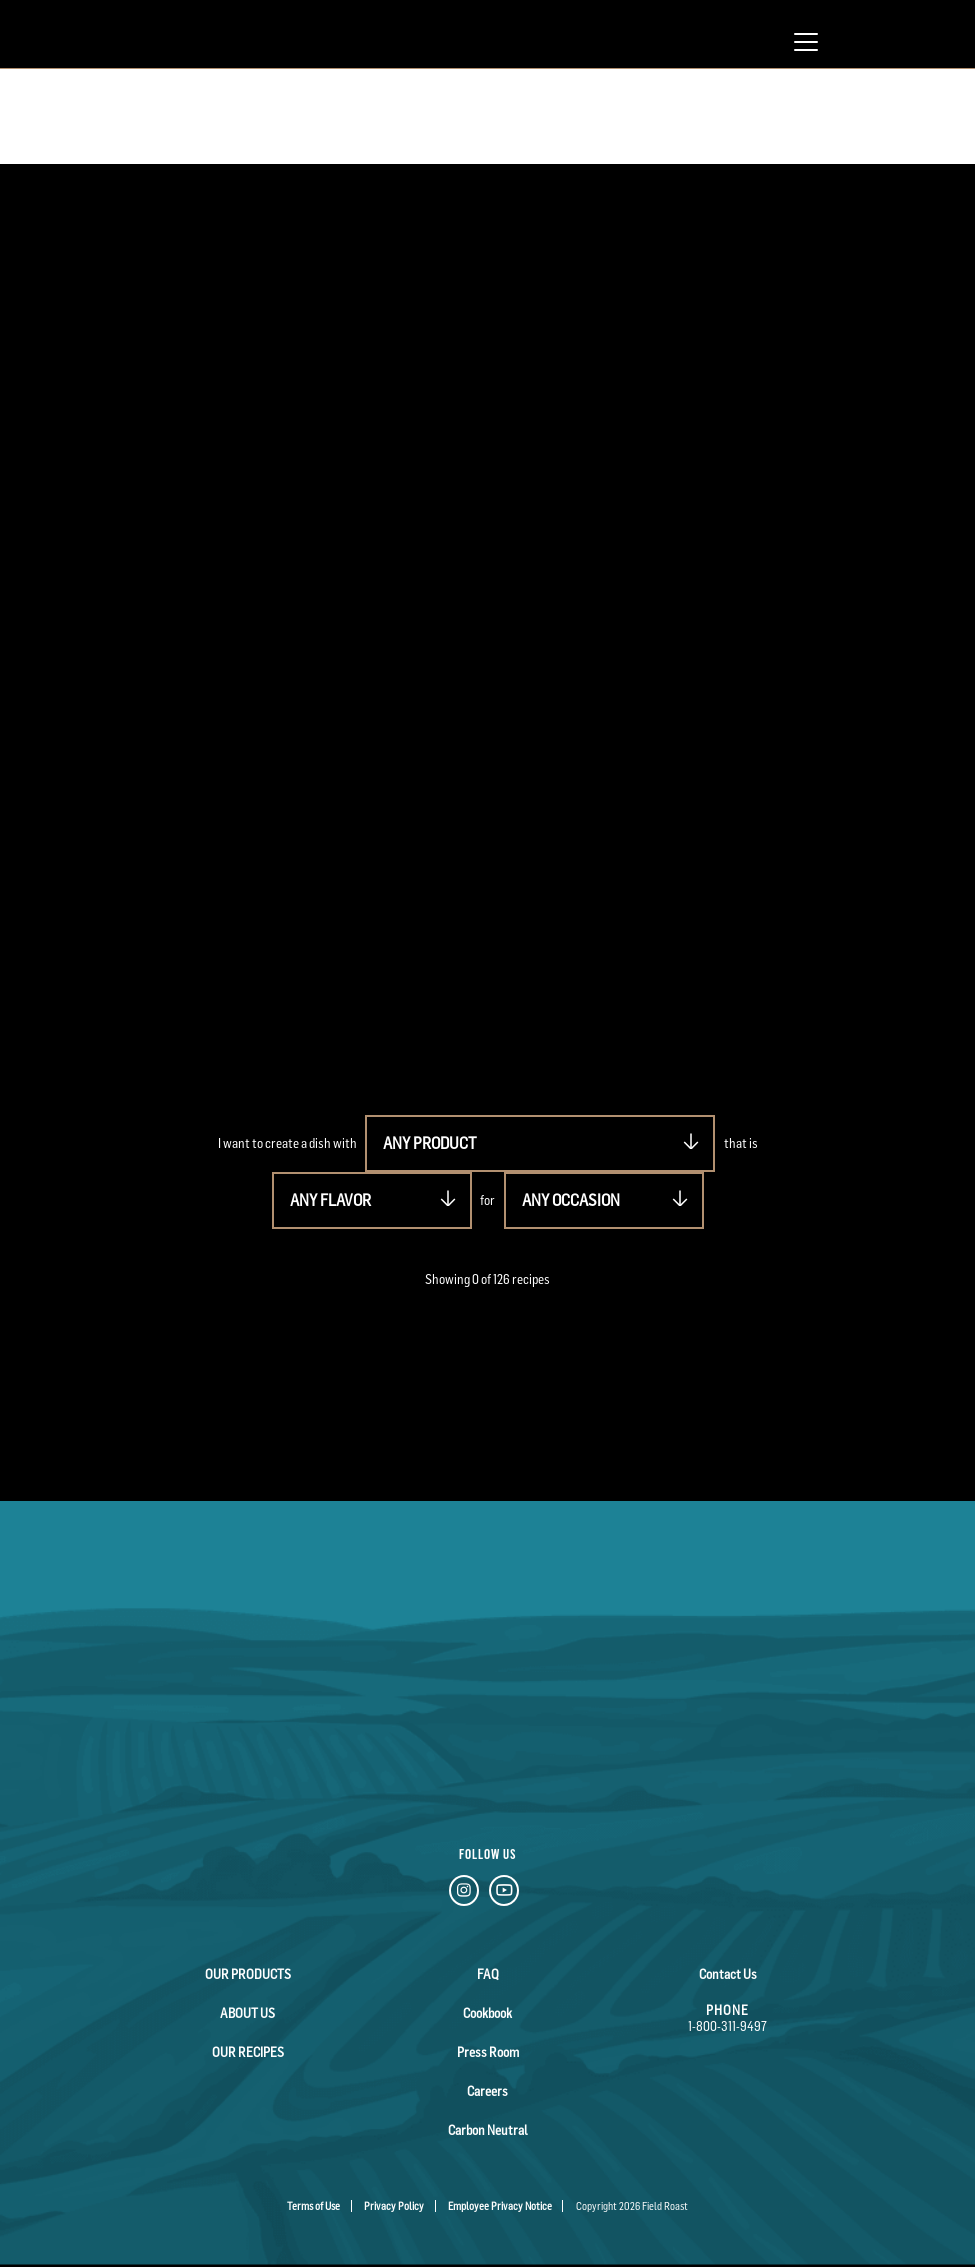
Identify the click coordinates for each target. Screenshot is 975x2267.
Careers (487, 2091)
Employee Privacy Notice (500, 2206)
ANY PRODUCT (430, 1143)
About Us (247, 2013)
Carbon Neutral (488, 2130)
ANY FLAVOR (330, 1200)
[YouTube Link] (504, 1893)
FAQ (488, 1974)
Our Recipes (248, 2052)
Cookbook (487, 2013)
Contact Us (728, 1974)
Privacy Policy (394, 2206)
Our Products (248, 1974)
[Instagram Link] (464, 1893)
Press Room (488, 2052)
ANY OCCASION (571, 1200)
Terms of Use (313, 2206)
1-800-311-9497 (727, 2026)
